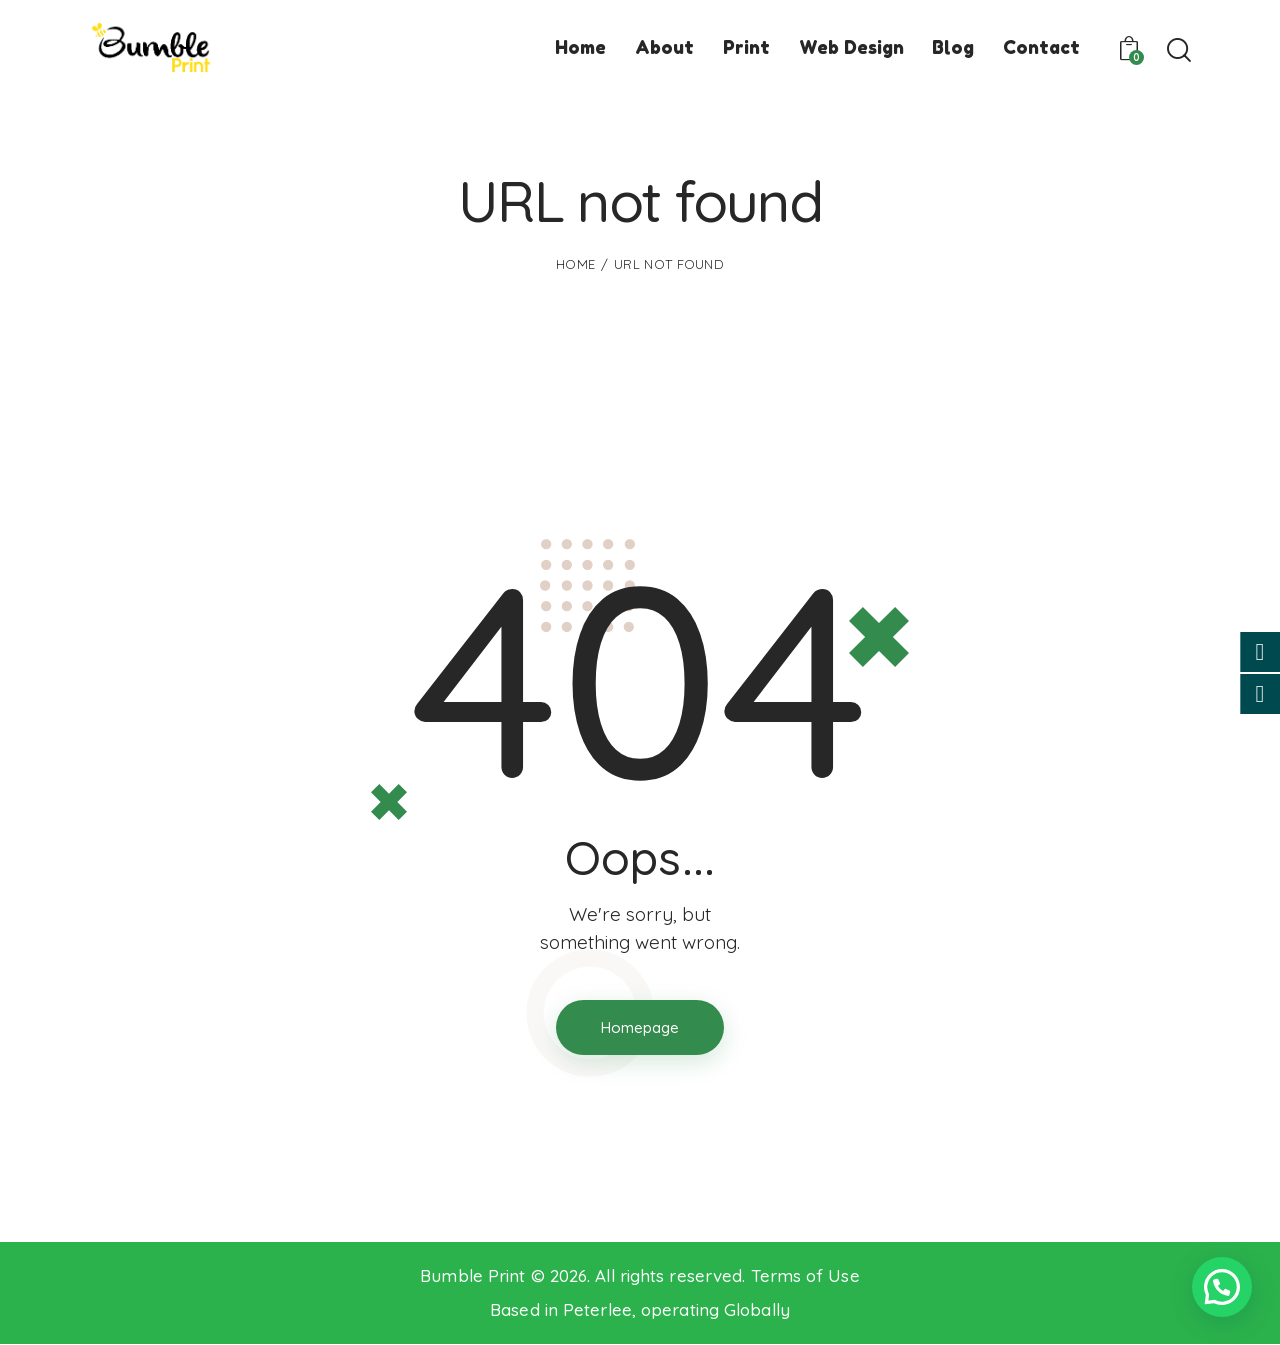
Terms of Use (805, 1275)
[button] (1222, 1288)
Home (575, 264)
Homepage (640, 1027)
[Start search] (1177, 51)
